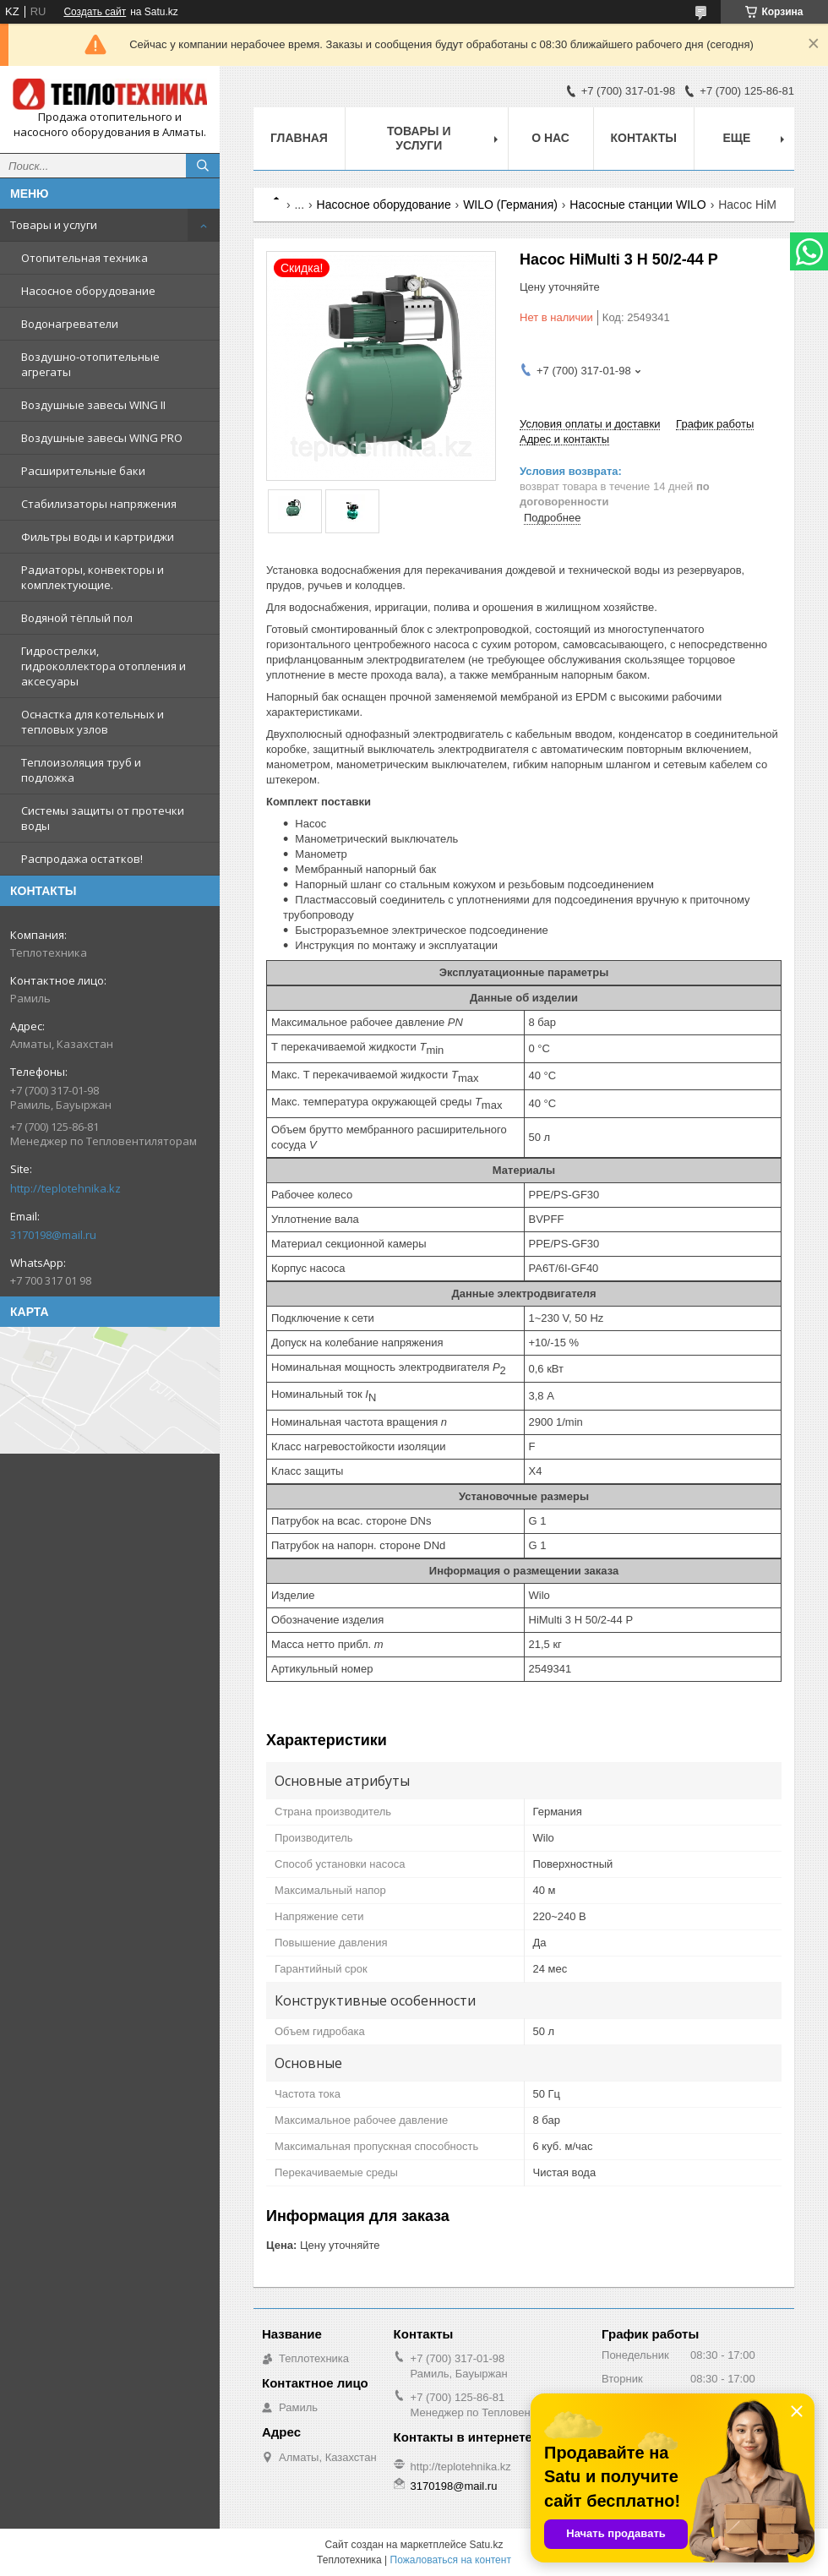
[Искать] (203, 165)
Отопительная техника (84, 257)
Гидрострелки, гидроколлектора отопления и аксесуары (103, 666)
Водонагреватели (69, 323)
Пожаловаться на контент (450, 2560)
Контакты (644, 138)
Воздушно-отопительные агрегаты (90, 364)
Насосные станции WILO (637, 204)
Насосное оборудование (88, 290)
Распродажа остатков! (82, 858)
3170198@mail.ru (53, 1234)
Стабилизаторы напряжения (99, 503)
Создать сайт (94, 12)
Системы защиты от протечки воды (102, 818)
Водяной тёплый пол (77, 617)
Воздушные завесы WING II (93, 404)
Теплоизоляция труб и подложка (81, 770)
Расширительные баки (83, 470)
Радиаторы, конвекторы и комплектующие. (92, 577)
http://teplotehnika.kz (65, 1188)
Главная (299, 138)
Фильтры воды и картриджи (97, 536)
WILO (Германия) (510, 204)
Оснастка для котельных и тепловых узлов (92, 722)
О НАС (550, 138)
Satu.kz (486, 2545)
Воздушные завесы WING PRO (101, 437)
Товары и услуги (53, 224)
